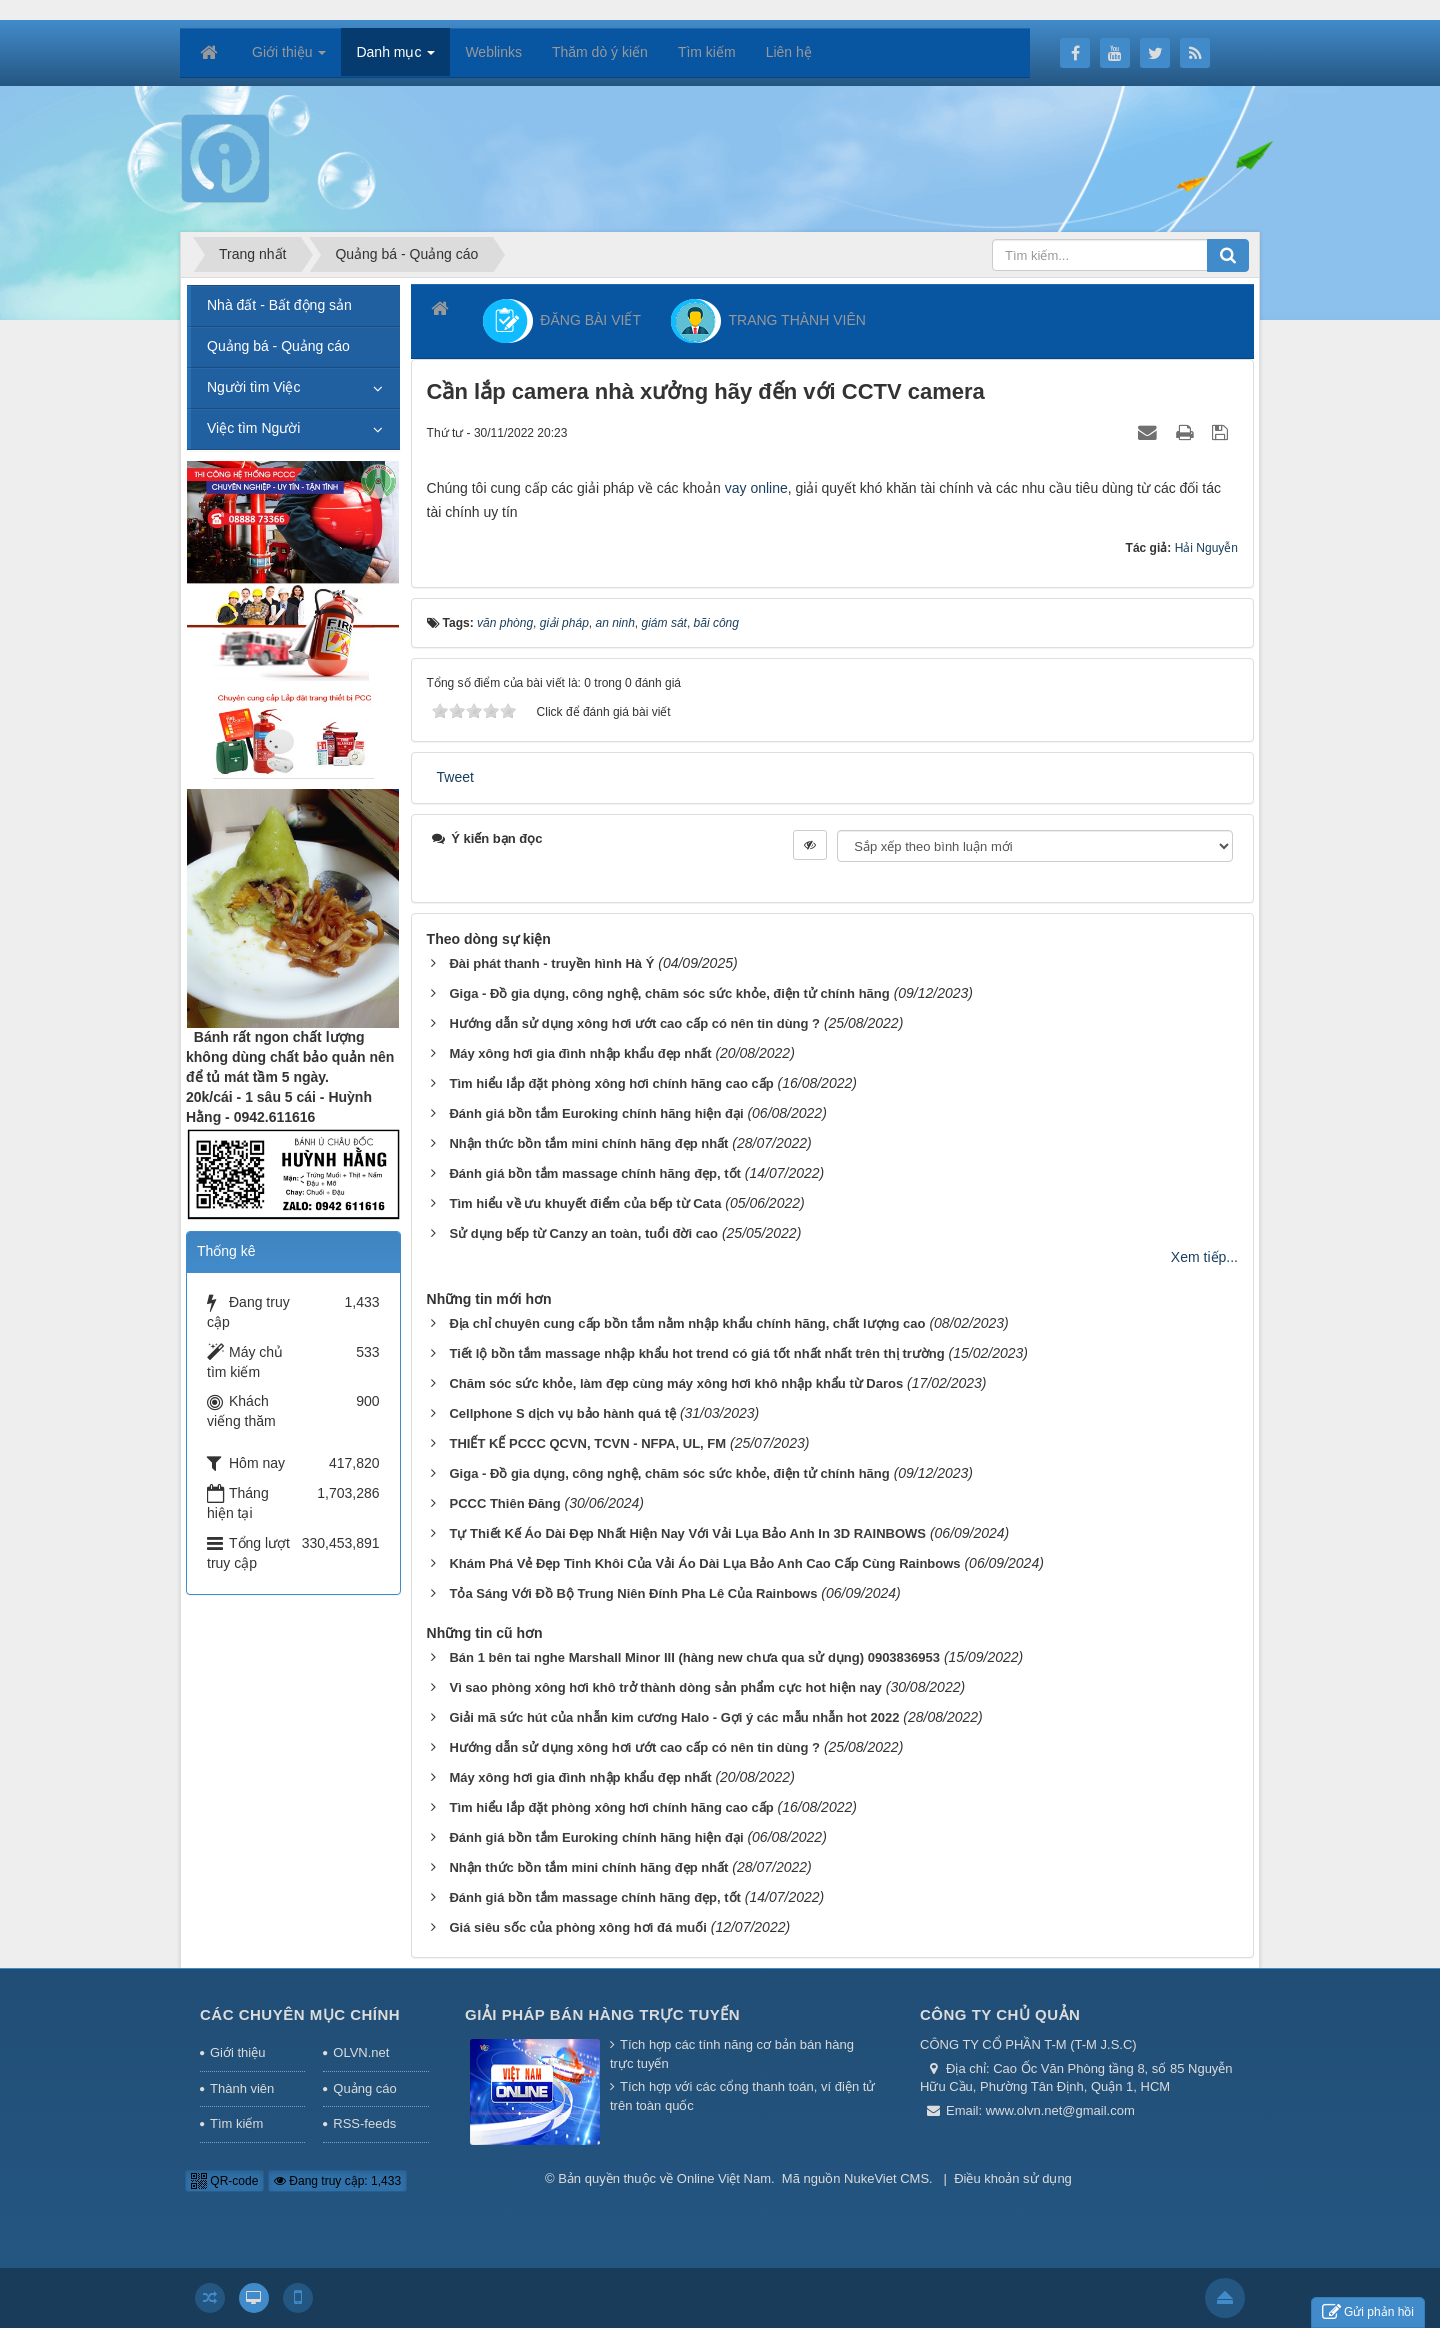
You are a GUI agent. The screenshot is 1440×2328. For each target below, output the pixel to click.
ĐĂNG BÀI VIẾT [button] (562, 321)
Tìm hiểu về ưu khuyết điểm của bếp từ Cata (585, 1203)
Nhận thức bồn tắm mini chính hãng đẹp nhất (588, 1143)
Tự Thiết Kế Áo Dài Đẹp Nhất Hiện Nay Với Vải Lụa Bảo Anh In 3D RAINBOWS (687, 1533)
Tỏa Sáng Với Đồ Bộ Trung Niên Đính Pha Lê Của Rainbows (633, 1593)
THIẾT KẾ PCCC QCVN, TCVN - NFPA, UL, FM (587, 1443)
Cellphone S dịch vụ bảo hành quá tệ (562, 1413)
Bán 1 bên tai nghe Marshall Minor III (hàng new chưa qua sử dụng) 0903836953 (694, 1657)
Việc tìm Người (253, 428)
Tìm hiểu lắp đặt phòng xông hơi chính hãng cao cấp (611, 1083)
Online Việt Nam (724, 2178)
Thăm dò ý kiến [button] (600, 52)
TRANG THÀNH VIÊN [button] (768, 321)
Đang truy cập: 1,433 (337, 2181)
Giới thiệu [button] (289, 58)
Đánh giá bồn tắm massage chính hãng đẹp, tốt (594, 1173)
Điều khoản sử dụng (1013, 2178)
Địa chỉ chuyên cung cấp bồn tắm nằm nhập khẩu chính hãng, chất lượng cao (687, 1323)
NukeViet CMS (886, 2178)
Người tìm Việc (253, 387)
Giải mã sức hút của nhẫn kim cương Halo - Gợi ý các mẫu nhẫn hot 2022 (674, 1717)
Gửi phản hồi (1368, 2312)
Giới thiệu (237, 2052)
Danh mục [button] (395, 58)
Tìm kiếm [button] (707, 52)
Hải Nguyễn (1206, 548)
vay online (756, 488)
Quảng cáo (364, 2088)
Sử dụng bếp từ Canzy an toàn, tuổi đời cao (583, 1233)
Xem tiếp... (1204, 1257)
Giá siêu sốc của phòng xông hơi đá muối (577, 1927)
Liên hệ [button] (789, 52)
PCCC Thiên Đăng (504, 1503)
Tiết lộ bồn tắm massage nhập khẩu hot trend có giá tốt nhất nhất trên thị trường (696, 1353)
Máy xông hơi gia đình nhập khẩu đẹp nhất (580, 1053)
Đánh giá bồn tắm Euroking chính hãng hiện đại (596, 1113)
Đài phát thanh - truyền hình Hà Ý (551, 963)
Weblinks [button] (493, 52)
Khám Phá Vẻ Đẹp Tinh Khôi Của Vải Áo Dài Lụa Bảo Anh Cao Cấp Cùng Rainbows (704, 1563)
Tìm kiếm (236, 2123)
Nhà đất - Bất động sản (279, 305)
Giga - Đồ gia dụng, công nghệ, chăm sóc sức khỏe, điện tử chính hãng (669, 993)
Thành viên (242, 2088)
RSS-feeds (364, 2123)
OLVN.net (361, 2052)
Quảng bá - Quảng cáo (278, 346)
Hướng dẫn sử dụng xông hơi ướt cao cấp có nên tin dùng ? (634, 1023)
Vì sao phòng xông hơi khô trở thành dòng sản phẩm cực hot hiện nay (665, 1687)
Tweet (455, 777)
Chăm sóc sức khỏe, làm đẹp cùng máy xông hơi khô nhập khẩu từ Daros (676, 1383)
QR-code (224, 2181)
